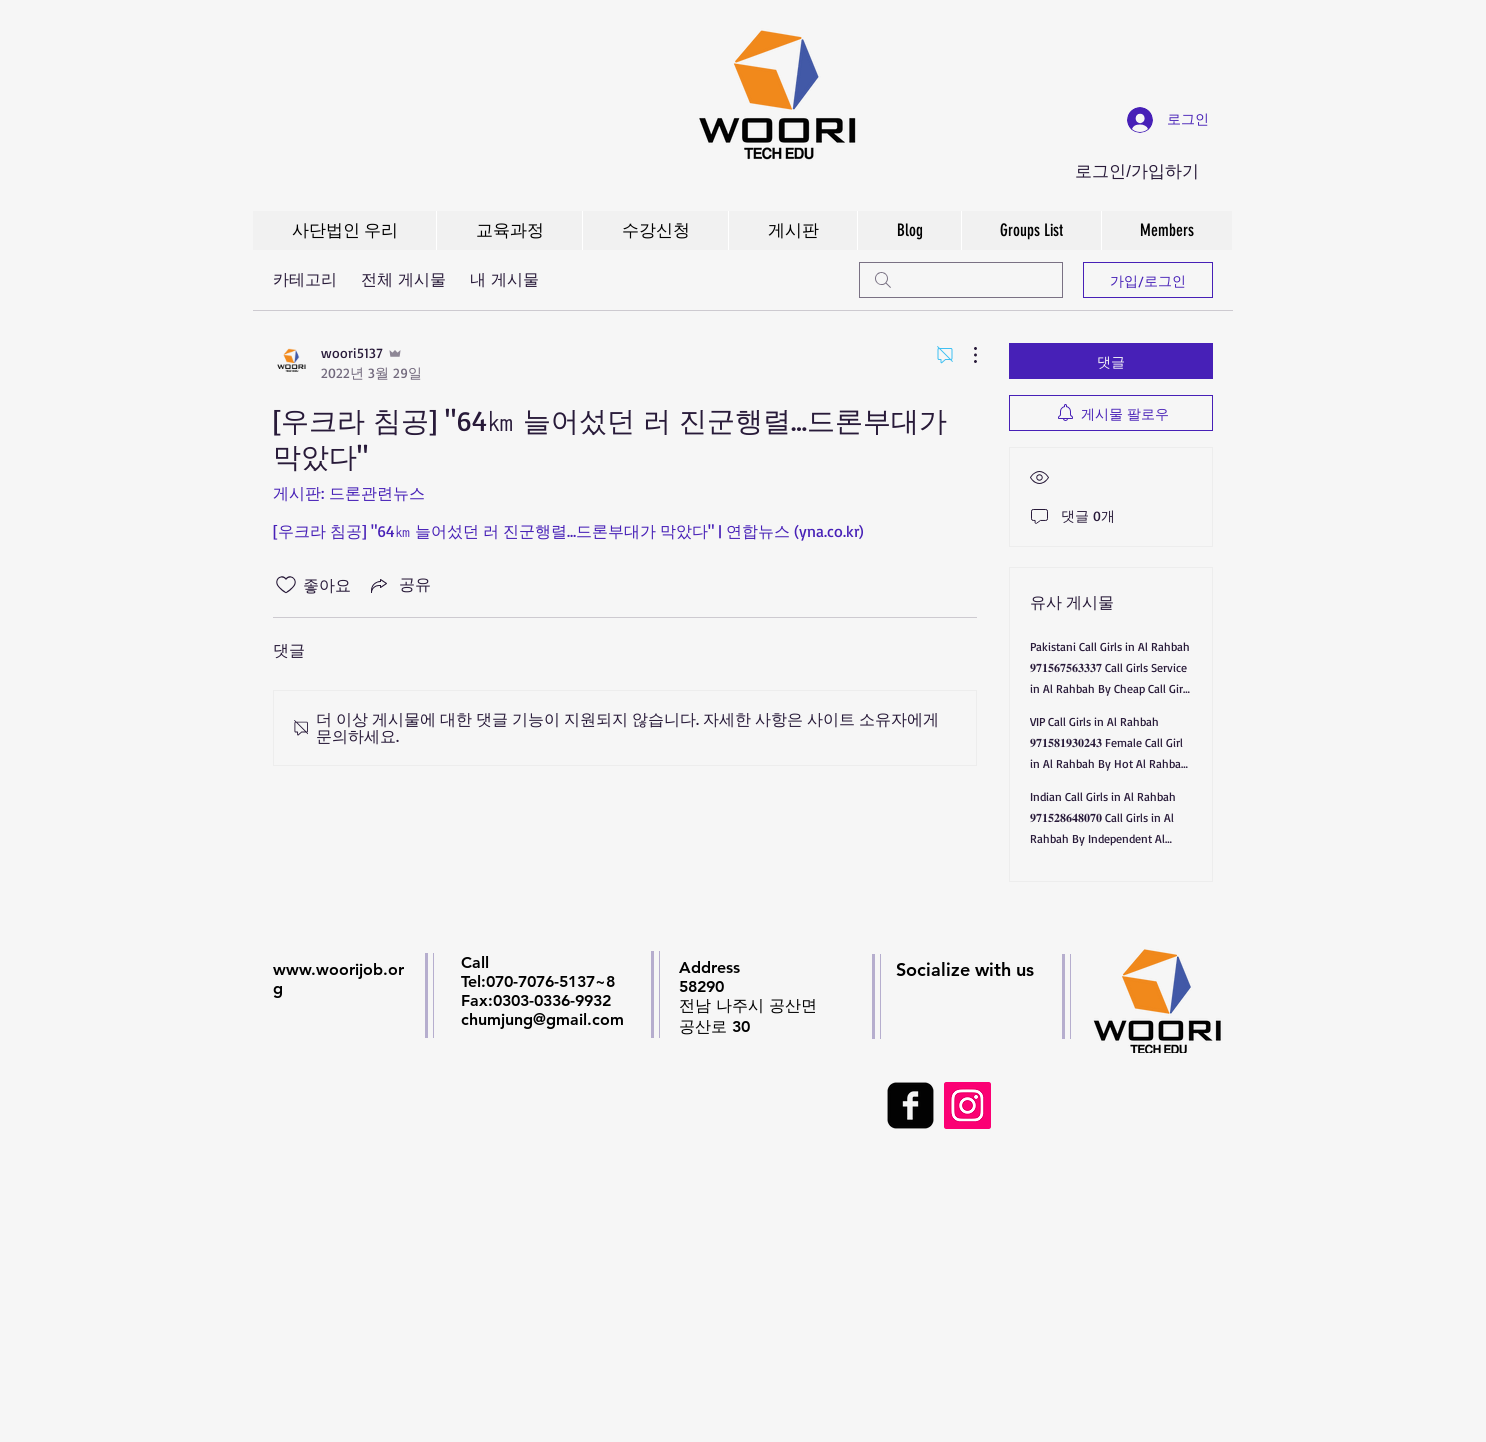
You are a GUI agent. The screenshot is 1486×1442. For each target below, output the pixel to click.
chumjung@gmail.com (542, 1019)
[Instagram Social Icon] (967, 1105)
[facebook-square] (910, 1105)
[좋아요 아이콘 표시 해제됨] (286, 585)
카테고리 (305, 279)
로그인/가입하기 (1137, 171)
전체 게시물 (403, 279)
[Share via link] (399, 585)
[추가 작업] (965, 355)
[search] (961, 280)
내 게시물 (504, 279)
